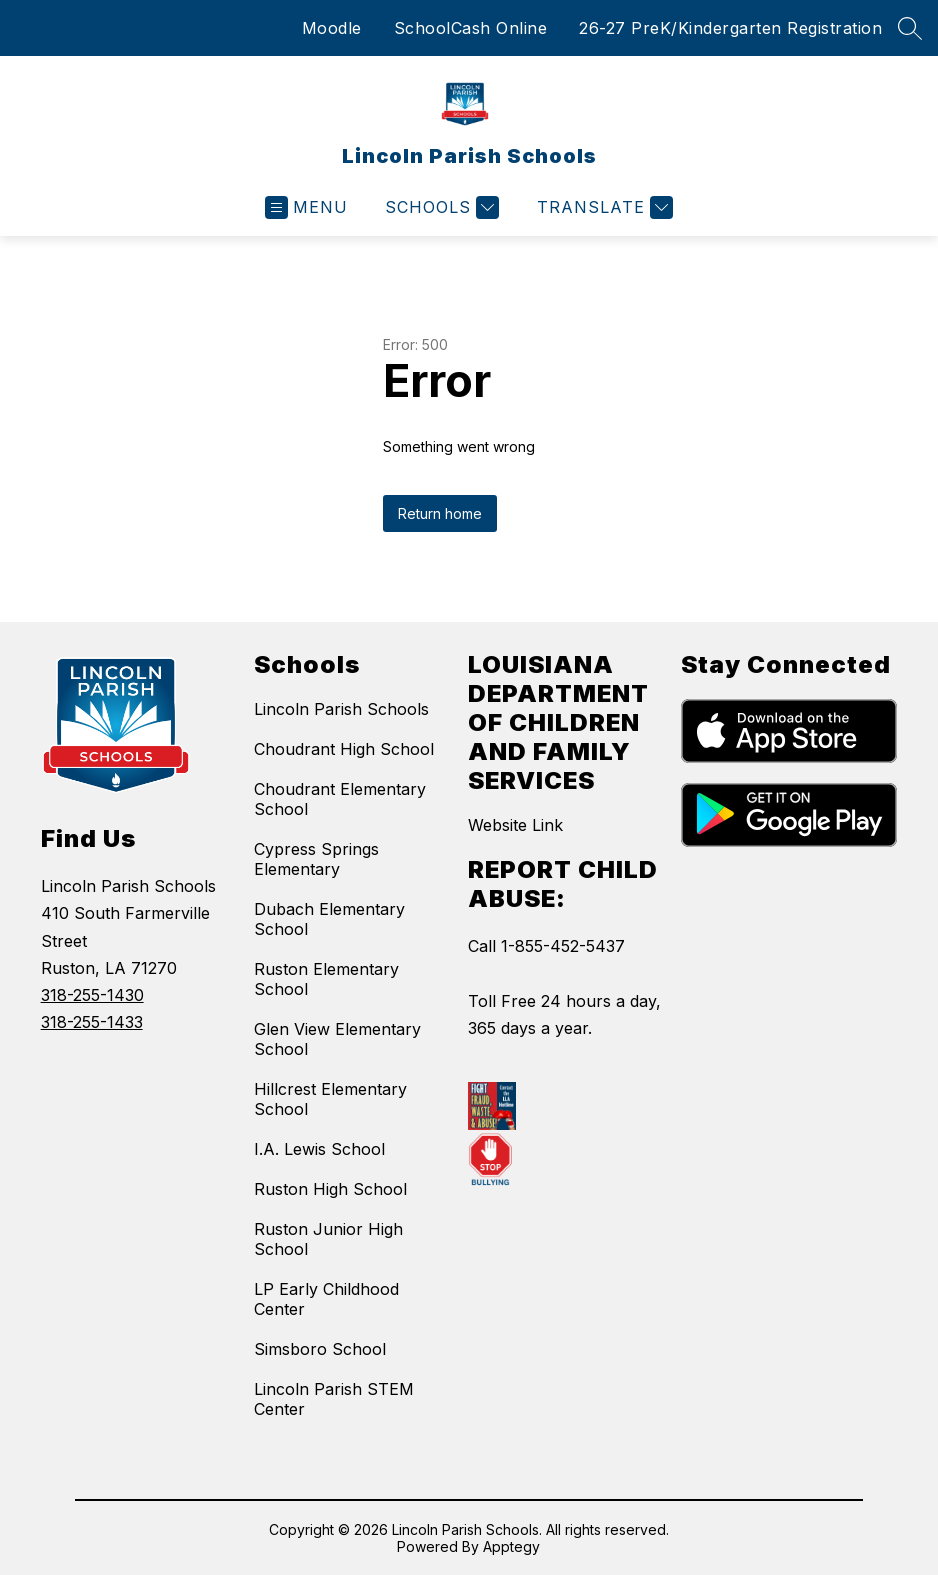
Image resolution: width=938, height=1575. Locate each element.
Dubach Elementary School (329, 919)
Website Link (515, 825)
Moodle (332, 28)
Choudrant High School (344, 749)
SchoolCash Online (471, 28)
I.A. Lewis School (319, 1149)
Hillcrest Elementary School (330, 1099)
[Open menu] (306, 207)
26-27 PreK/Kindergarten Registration (730, 28)
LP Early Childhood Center (326, 1299)
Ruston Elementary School (326, 979)
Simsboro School (320, 1349)
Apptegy (511, 1546)
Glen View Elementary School (337, 1039)
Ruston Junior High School (328, 1239)
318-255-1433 (92, 1022)
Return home (440, 513)
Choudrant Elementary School (340, 799)
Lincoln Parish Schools (341, 709)
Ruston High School (330, 1189)
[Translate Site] (602, 207)
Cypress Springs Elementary (316, 859)
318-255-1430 (92, 995)
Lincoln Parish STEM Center (334, 1399)
